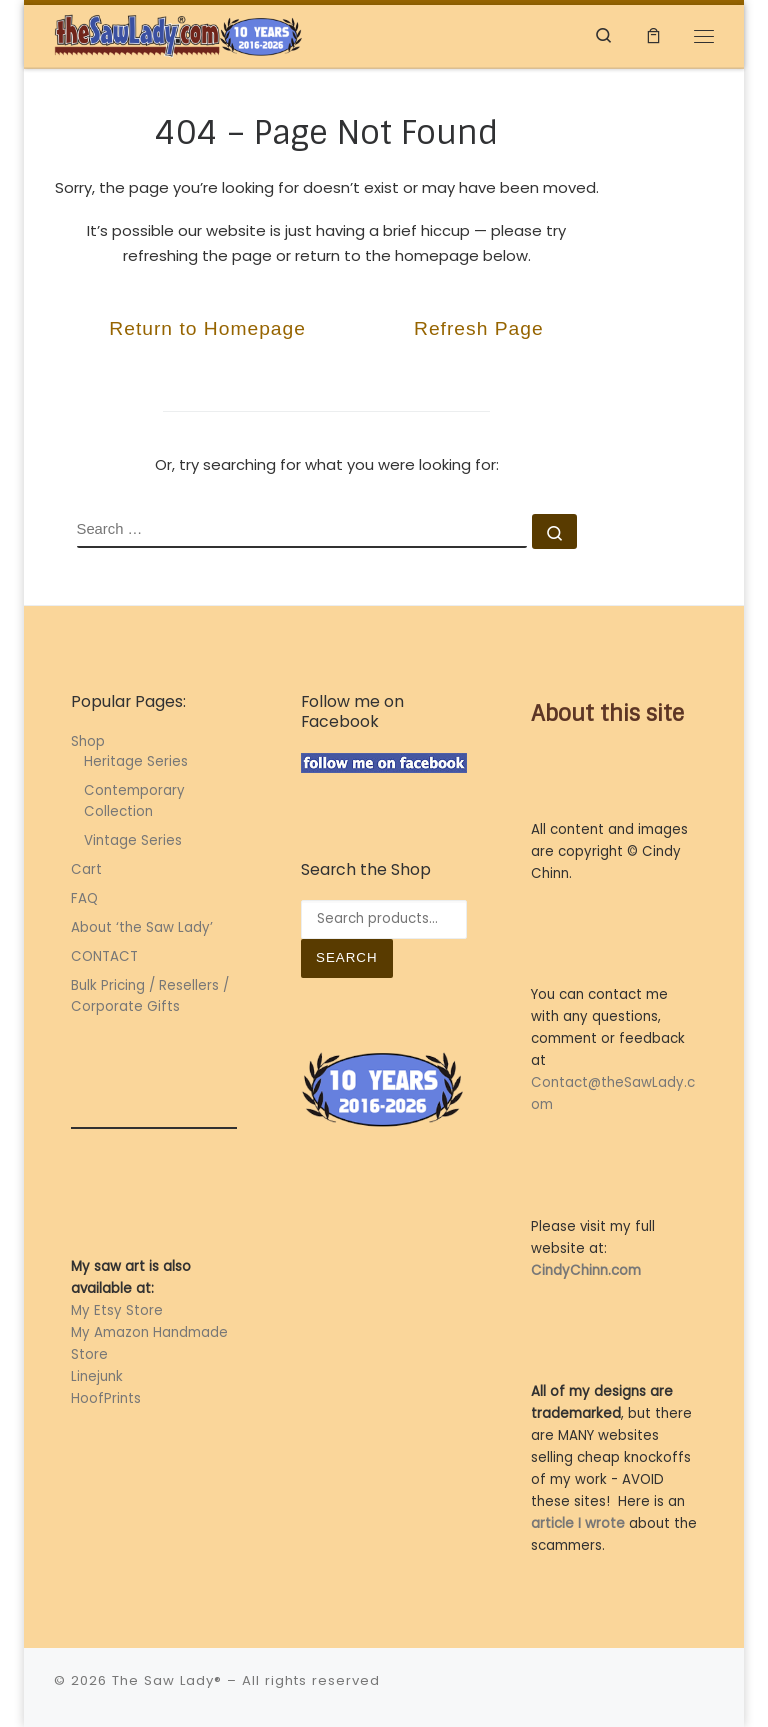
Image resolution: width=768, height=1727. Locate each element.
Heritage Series (136, 761)
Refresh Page (479, 328)
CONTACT (104, 956)
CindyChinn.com (586, 1270)
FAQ (84, 898)
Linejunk (97, 1376)
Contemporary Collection (134, 801)
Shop (88, 741)
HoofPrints (106, 1398)
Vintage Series (133, 840)
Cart (86, 869)
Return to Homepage (207, 328)
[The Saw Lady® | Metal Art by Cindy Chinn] (179, 34)
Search (347, 957)
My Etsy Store (117, 1310)
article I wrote (578, 1523)
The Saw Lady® (167, 1680)
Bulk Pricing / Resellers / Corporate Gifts (150, 996)
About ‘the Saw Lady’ (142, 927)
